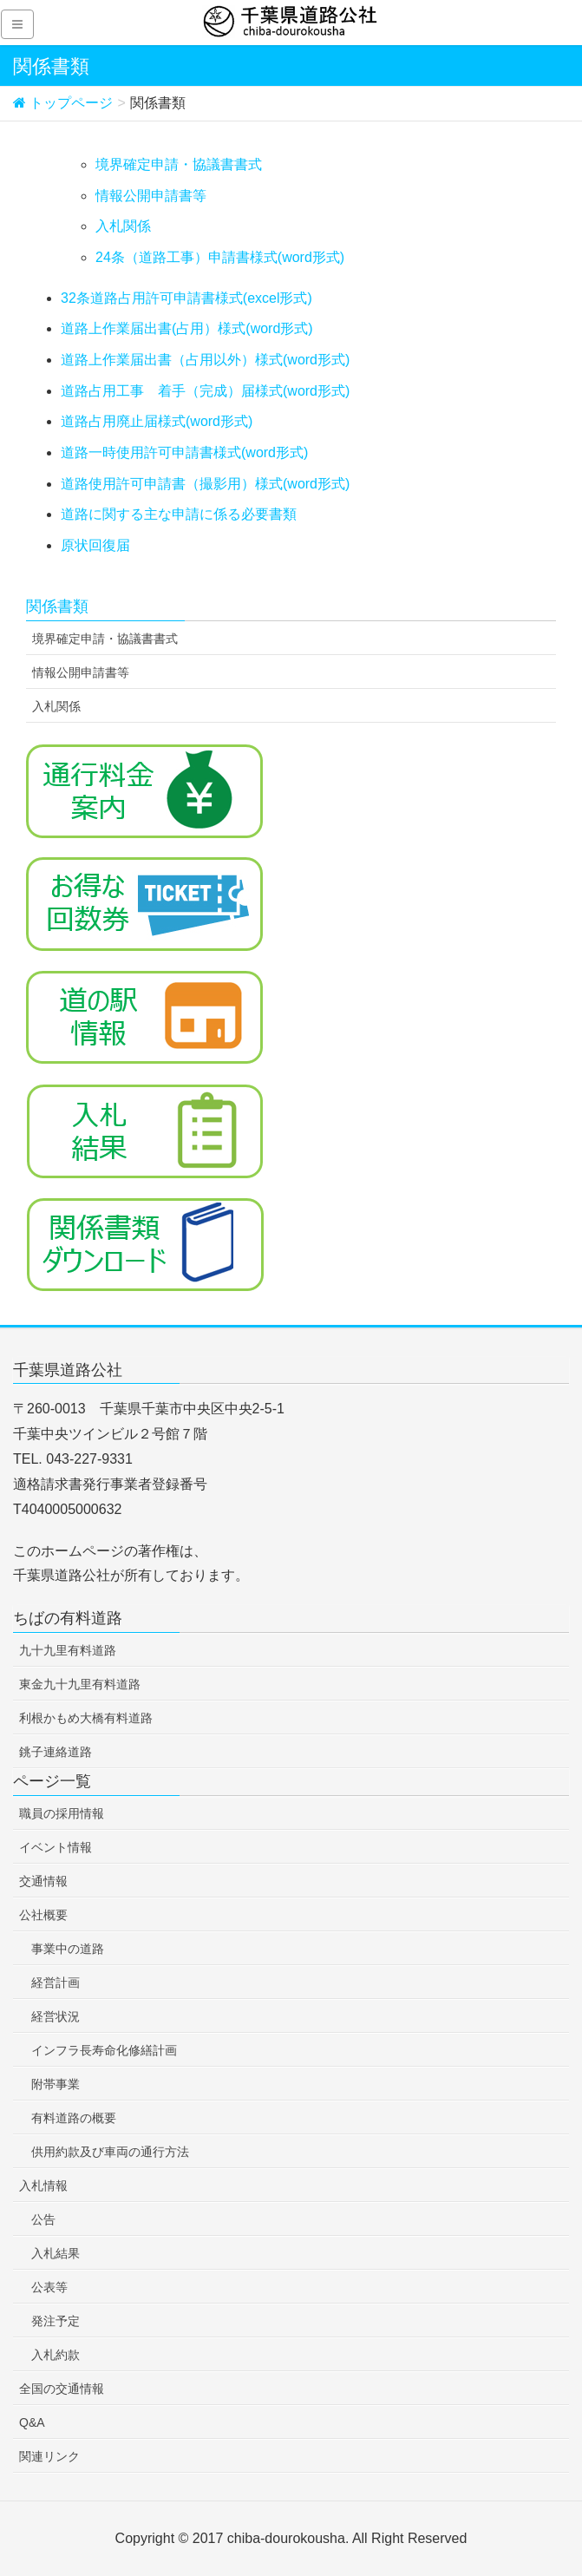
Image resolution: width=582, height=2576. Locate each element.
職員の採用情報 (61, 1813)
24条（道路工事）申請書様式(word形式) (219, 257)
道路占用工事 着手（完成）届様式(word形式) (205, 390)
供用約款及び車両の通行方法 (110, 2152)
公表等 (49, 2287)
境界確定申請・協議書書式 (178, 164)
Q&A (32, 2422)
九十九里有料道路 (67, 1650)
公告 (43, 2219)
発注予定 (55, 2321)
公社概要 (43, 1915)
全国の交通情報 (61, 2389)
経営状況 (55, 2016)
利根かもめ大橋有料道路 (86, 1718)
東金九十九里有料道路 (80, 1684)
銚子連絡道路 (55, 1752)
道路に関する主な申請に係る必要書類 (179, 514)
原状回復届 (95, 545)
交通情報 (43, 1881)
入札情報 (43, 2186)
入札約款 (55, 2355)
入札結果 (55, 2253)
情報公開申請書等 (150, 195)
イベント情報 (55, 1847)
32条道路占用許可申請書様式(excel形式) (186, 298)
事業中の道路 (67, 1949)
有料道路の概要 (73, 2118)
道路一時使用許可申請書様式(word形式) (184, 452)
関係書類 (57, 606)
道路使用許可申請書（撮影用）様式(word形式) (205, 483)
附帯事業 (55, 2084)
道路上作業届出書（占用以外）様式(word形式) (205, 359)
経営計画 (55, 1982)
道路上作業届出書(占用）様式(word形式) (187, 328)
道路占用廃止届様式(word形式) (156, 421)
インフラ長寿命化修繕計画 (104, 2050)
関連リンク (49, 2456)
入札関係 (123, 226)
